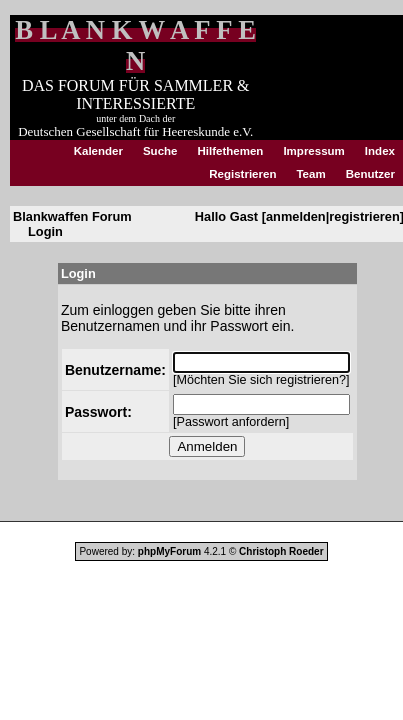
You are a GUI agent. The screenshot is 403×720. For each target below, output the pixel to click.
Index (380, 151)
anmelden (296, 216)
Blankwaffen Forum (72, 216)
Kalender (98, 151)
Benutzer (370, 174)
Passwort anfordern (231, 422)
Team (310, 174)
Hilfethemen (231, 151)
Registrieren (242, 174)
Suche (160, 151)
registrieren (364, 216)
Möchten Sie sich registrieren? (261, 380)
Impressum (313, 151)
